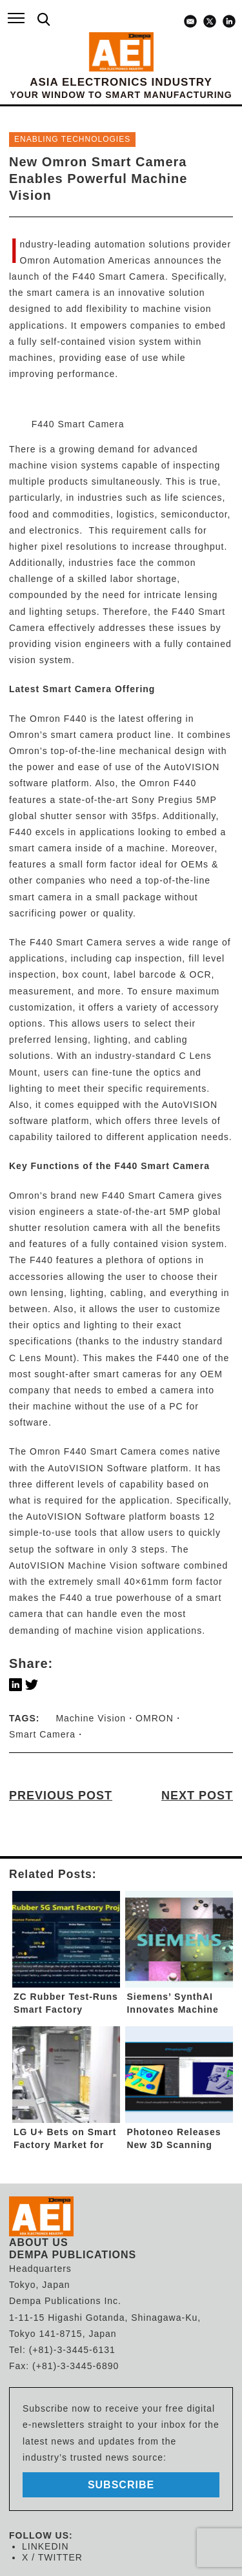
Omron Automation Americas (87, 260)
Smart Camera (42, 1734)
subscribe (121, 2484)
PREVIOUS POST (60, 1795)
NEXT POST (197, 1795)
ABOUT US (38, 2242)
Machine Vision (90, 1718)
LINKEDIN (45, 2546)
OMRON (155, 1718)
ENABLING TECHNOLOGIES (72, 139)
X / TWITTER (52, 2557)
